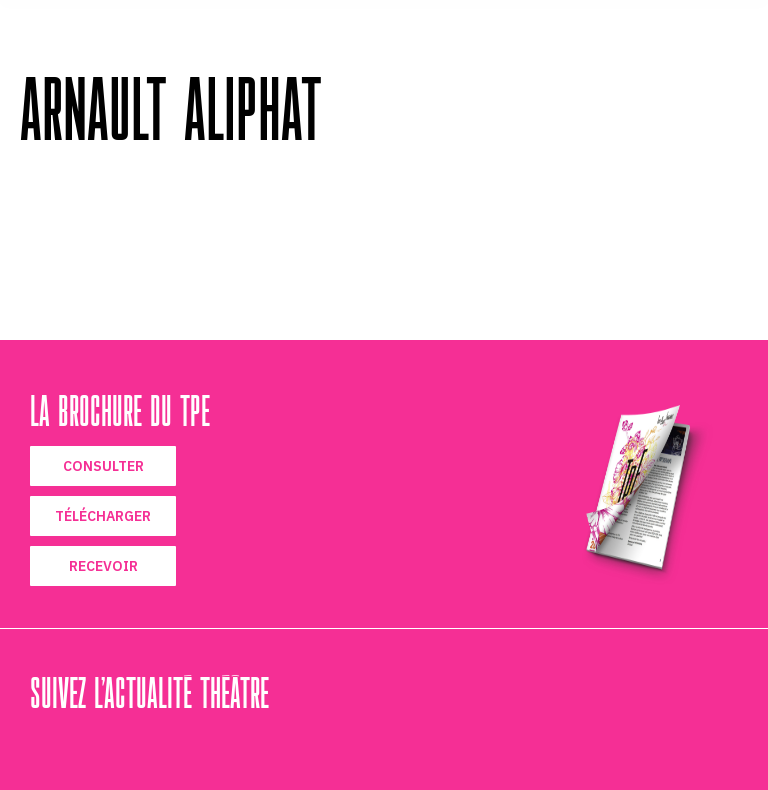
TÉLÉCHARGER (103, 516)
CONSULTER (103, 466)
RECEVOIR (103, 566)
